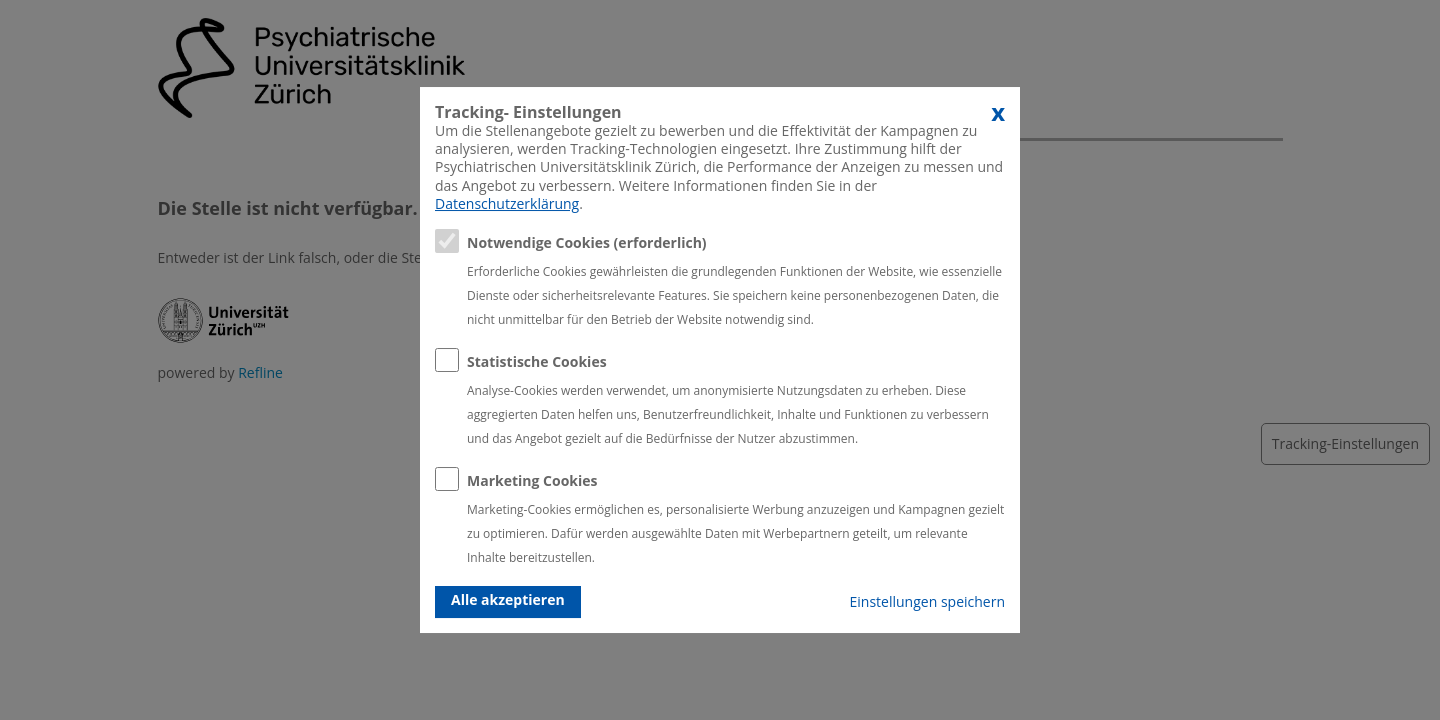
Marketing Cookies (532, 480)
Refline (260, 372)
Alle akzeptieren (508, 599)
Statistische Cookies (537, 361)
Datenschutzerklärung (507, 203)
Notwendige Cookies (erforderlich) (587, 242)
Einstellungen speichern (927, 601)
